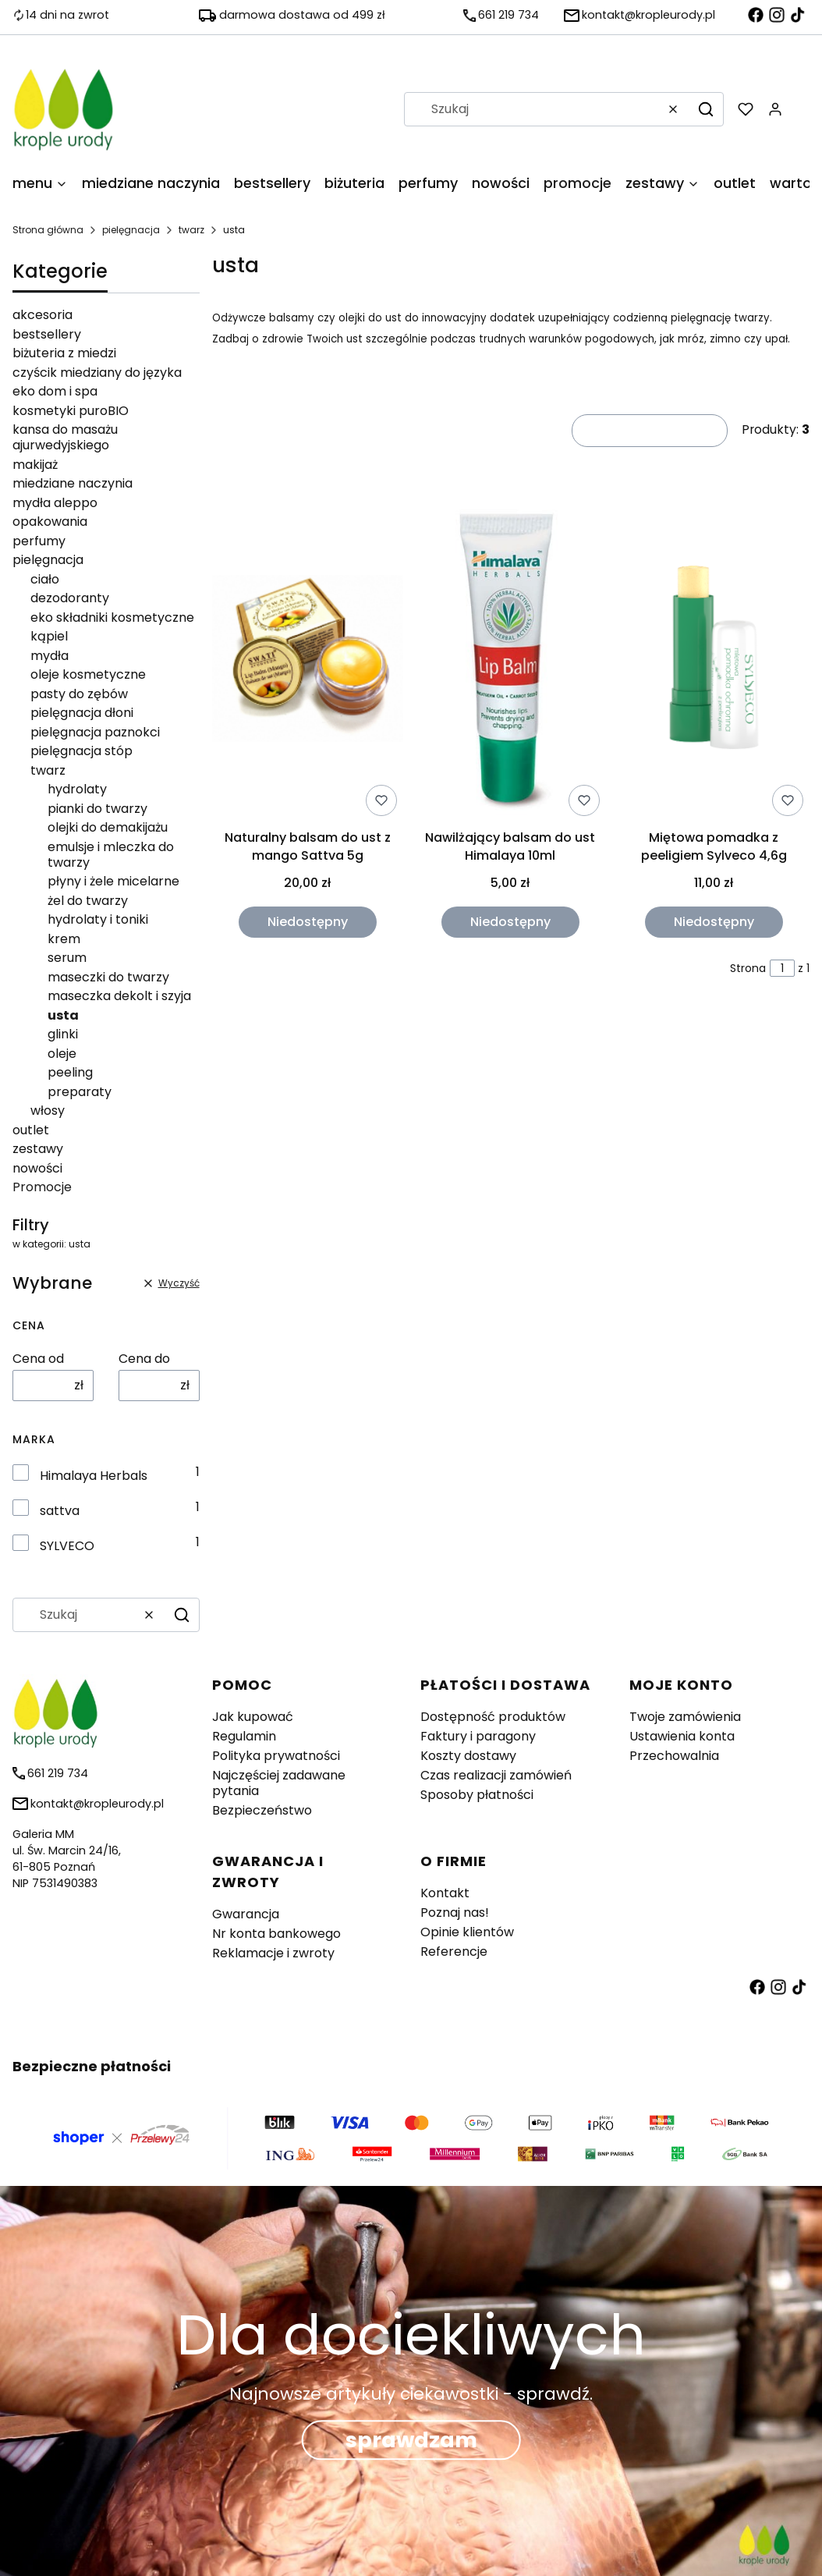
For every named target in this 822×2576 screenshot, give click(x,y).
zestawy (37, 1149)
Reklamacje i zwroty (273, 1953)
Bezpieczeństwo (262, 1810)
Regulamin (244, 1736)
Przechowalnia (674, 1756)
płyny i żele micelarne (113, 881)
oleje (62, 1054)
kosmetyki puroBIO (70, 411)
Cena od (38, 1359)
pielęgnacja (131, 229)
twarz (191, 229)
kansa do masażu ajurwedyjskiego (65, 437)
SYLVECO (67, 1546)
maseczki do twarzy (108, 977)
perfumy (39, 541)
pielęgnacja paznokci (95, 732)
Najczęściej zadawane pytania (278, 1783)
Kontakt (444, 1893)
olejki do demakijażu (108, 827)
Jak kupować (252, 1717)
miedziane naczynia (72, 483)
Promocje (42, 1187)
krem (64, 939)
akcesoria (42, 315)
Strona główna (47, 229)
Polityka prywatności (276, 1756)
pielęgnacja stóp (81, 751)
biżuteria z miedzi (64, 353)
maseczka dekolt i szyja (119, 996)
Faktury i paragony (478, 1736)
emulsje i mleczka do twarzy (111, 854)
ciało (44, 579)
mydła (49, 656)
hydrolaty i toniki (98, 919)
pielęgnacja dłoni (81, 713)
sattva (60, 1511)
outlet (30, 1130)
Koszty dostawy (468, 1756)
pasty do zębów (79, 694)
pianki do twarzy (97, 809)
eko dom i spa (54, 391)
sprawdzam (411, 2439)
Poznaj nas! (454, 1912)
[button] (706, 109)
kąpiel (49, 636)
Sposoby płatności (476, 1795)
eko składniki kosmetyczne (112, 617)
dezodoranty (69, 598)
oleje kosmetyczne (88, 674)
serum (67, 958)
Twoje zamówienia (685, 1717)
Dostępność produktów (492, 1717)
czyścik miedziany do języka (97, 372)
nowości (37, 1168)
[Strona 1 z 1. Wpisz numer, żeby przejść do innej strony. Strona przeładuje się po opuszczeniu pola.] (782, 968)
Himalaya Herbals (93, 1476)
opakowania (49, 521)
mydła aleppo (54, 503)
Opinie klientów (467, 1932)
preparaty (80, 1092)
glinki (63, 1034)
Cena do (144, 1359)
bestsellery (46, 334)
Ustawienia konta (682, 1736)
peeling (70, 1072)
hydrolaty (77, 789)
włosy (47, 1110)
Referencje (453, 1951)
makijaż (35, 465)
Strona (748, 968)
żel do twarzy (88, 901)
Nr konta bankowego (276, 1934)
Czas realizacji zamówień (496, 1775)
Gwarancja (245, 1914)
